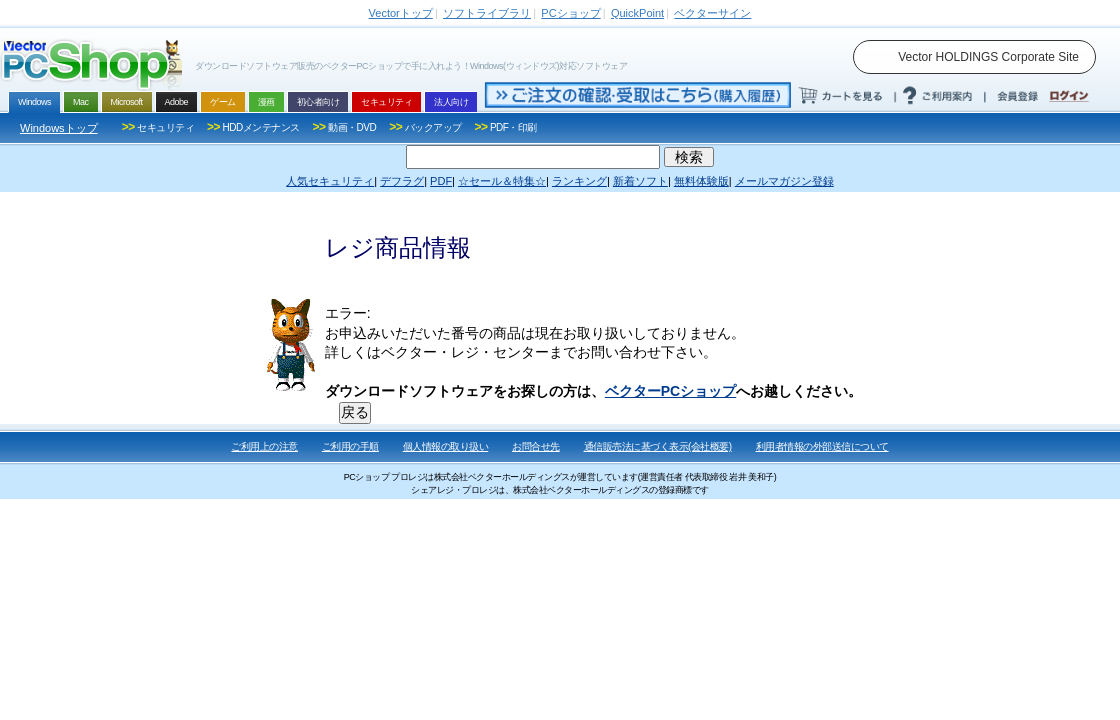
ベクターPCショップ (670, 391)
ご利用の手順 (350, 446)
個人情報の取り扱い (446, 446)
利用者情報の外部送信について (822, 446)
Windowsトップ (59, 128)
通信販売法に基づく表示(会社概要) (658, 446)
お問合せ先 (536, 446)
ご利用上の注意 (264, 446)
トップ (401, 13)
